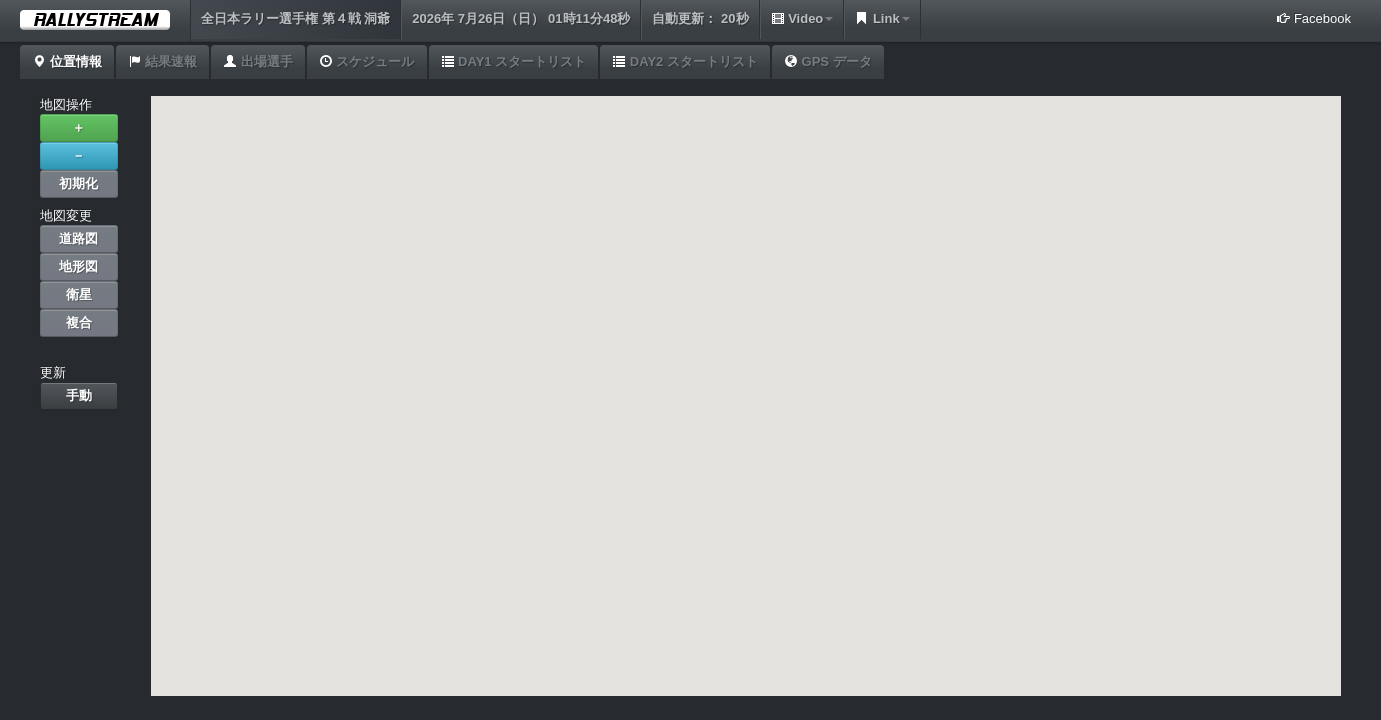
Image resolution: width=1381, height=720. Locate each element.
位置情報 (67, 61)
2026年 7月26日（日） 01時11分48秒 (521, 18)
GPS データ (828, 61)
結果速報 (163, 61)
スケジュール (367, 61)
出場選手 (258, 61)
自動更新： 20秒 (700, 18)
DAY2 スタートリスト (685, 61)
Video (802, 18)
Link (882, 18)
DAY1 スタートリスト (514, 61)
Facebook (1313, 18)
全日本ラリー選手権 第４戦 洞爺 (295, 18)
